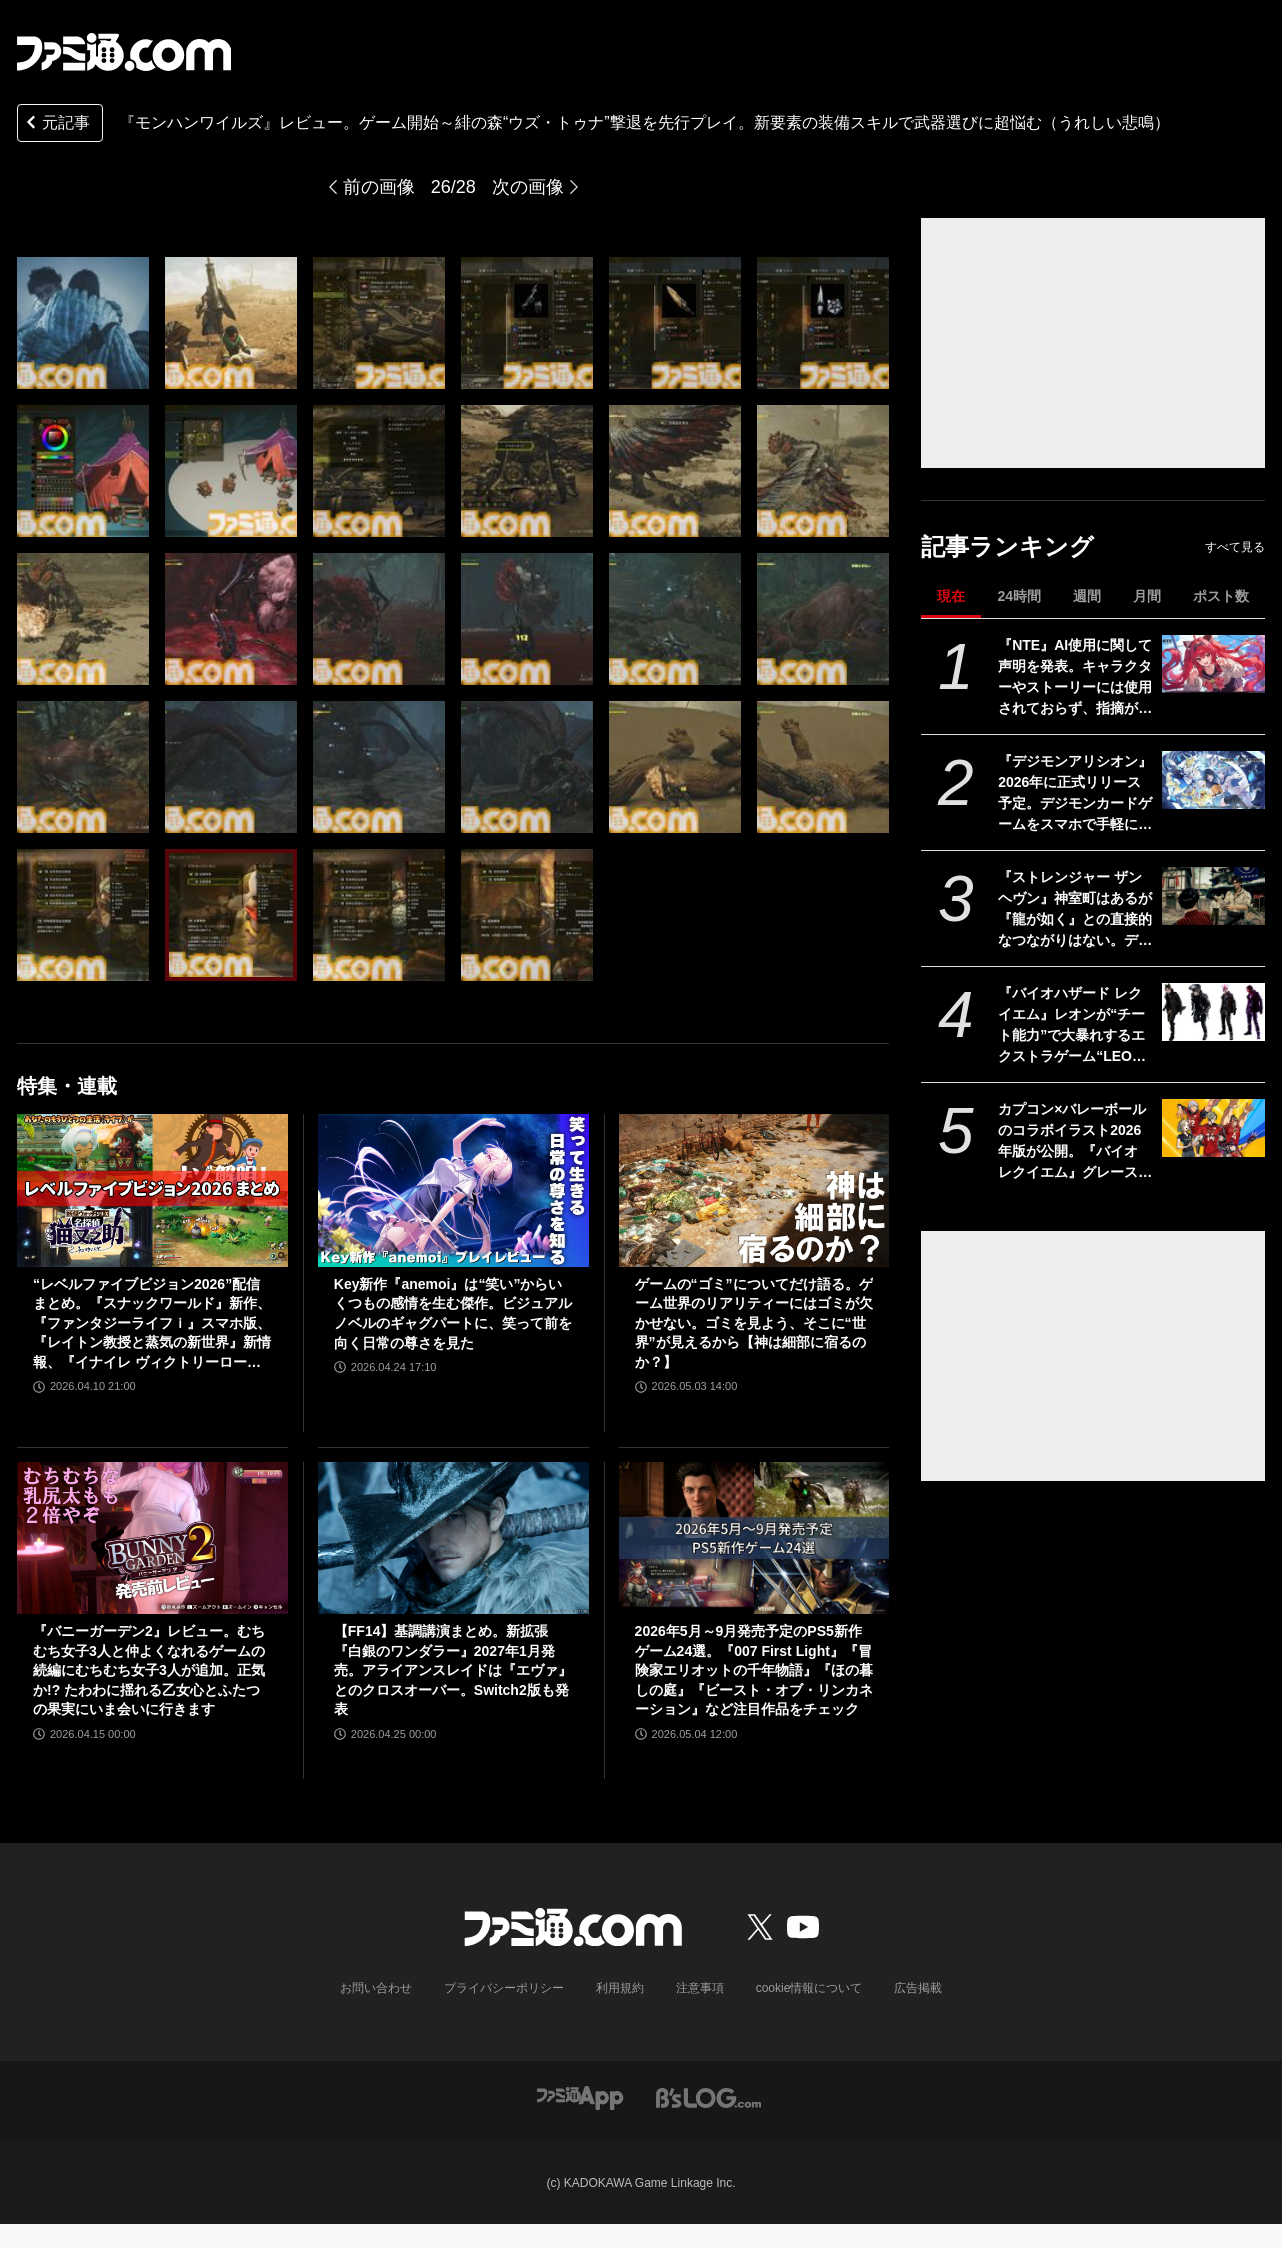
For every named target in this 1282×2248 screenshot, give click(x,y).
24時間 (1019, 596)
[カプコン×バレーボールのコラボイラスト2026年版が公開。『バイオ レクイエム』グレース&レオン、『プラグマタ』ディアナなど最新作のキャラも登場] (1213, 1128)
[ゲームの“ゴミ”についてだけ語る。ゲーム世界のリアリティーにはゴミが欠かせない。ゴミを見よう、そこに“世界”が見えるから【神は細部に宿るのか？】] (754, 1190)
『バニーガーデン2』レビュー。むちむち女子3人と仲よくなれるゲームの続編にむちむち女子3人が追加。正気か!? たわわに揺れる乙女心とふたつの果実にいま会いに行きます (149, 1670)
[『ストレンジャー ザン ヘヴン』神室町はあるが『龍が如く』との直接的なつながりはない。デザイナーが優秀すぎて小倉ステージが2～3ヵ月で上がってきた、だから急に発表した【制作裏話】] (1213, 896)
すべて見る (1235, 547)
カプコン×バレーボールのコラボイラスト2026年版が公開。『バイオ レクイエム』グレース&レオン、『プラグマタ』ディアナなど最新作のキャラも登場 (1075, 1142)
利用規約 (620, 1988)
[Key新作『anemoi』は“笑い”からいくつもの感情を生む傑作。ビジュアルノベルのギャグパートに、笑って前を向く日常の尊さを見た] (453, 1190)
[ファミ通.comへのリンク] (124, 52)
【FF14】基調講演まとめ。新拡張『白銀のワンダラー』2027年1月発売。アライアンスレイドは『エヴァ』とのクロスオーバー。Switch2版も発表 (453, 1670)
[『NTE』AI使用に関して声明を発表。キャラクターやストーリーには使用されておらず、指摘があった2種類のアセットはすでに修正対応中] (1213, 664)
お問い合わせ (376, 1988)
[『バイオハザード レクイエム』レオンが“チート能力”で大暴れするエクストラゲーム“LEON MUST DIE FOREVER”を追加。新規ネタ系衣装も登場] (1213, 1012)
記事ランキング (1007, 546)
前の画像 (379, 187)
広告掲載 (918, 1988)
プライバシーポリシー (504, 1988)
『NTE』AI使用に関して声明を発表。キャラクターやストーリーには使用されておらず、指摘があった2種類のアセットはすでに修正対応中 (1075, 678)
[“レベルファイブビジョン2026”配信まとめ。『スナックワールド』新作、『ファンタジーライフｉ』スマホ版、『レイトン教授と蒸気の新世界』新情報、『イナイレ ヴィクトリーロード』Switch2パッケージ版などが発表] (152, 1190)
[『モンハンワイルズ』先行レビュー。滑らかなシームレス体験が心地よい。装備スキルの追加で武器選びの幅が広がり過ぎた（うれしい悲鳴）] (83, 323)
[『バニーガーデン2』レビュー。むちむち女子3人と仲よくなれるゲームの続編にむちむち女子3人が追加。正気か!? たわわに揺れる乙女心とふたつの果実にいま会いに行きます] (152, 1538)
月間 (1147, 596)
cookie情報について (809, 1988)
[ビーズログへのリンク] (708, 2096)
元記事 (56, 124)
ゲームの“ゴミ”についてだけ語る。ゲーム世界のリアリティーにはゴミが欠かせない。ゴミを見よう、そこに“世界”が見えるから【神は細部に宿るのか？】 (754, 1323)
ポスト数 (1221, 596)
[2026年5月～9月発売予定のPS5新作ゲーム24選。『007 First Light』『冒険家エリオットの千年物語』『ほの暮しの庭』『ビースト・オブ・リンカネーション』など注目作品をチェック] (754, 1538)
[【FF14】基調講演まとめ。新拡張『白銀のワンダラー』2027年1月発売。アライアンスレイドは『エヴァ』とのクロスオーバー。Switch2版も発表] (453, 1538)
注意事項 (700, 1988)
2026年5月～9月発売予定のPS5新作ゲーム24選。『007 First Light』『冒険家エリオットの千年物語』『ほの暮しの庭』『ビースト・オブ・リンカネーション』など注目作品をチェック (754, 1670)
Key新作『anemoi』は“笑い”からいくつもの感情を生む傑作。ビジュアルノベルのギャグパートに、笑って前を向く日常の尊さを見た (453, 1313)
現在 (951, 596)
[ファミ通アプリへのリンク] (580, 2096)
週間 (1087, 596)
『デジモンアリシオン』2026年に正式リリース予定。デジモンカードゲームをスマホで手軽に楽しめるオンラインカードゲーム (1075, 794)
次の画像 (528, 187)
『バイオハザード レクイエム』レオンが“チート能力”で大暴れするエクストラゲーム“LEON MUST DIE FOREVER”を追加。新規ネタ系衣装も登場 (1071, 1026)
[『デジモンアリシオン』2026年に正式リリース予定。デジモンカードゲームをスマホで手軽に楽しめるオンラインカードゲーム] (1213, 780)
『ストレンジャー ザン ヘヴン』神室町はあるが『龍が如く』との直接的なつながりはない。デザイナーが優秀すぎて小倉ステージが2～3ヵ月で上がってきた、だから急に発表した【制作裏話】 (1076, 910)
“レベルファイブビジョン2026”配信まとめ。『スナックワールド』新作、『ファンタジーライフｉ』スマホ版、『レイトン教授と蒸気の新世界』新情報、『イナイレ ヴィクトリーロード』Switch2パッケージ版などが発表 (152, 1324)
